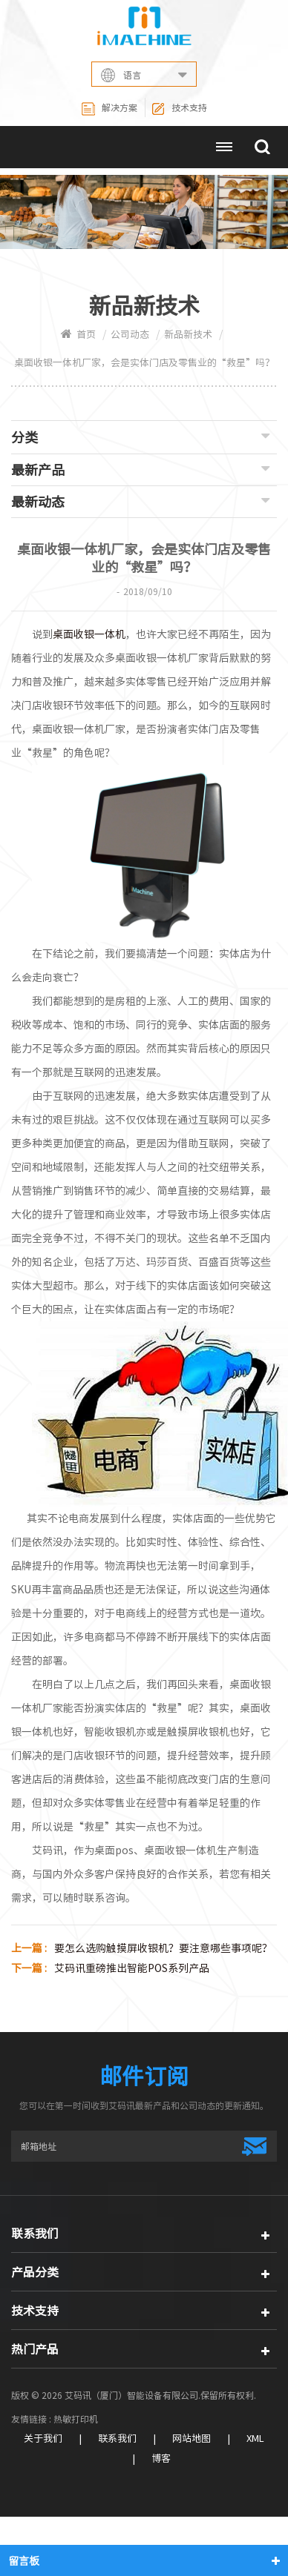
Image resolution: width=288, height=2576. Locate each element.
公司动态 (130, 334)
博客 (161, 2458)
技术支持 (179, 109)
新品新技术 (188, 334)
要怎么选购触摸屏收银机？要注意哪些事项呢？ (163, 1948)
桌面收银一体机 (89, 634)
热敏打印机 (75, 2418)
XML (255, 2438)
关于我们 (43, 2438)
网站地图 (191, 2438)
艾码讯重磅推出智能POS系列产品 (131, 1968)
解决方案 (109, 109)
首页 (78, 334)
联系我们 (117, 2438)
